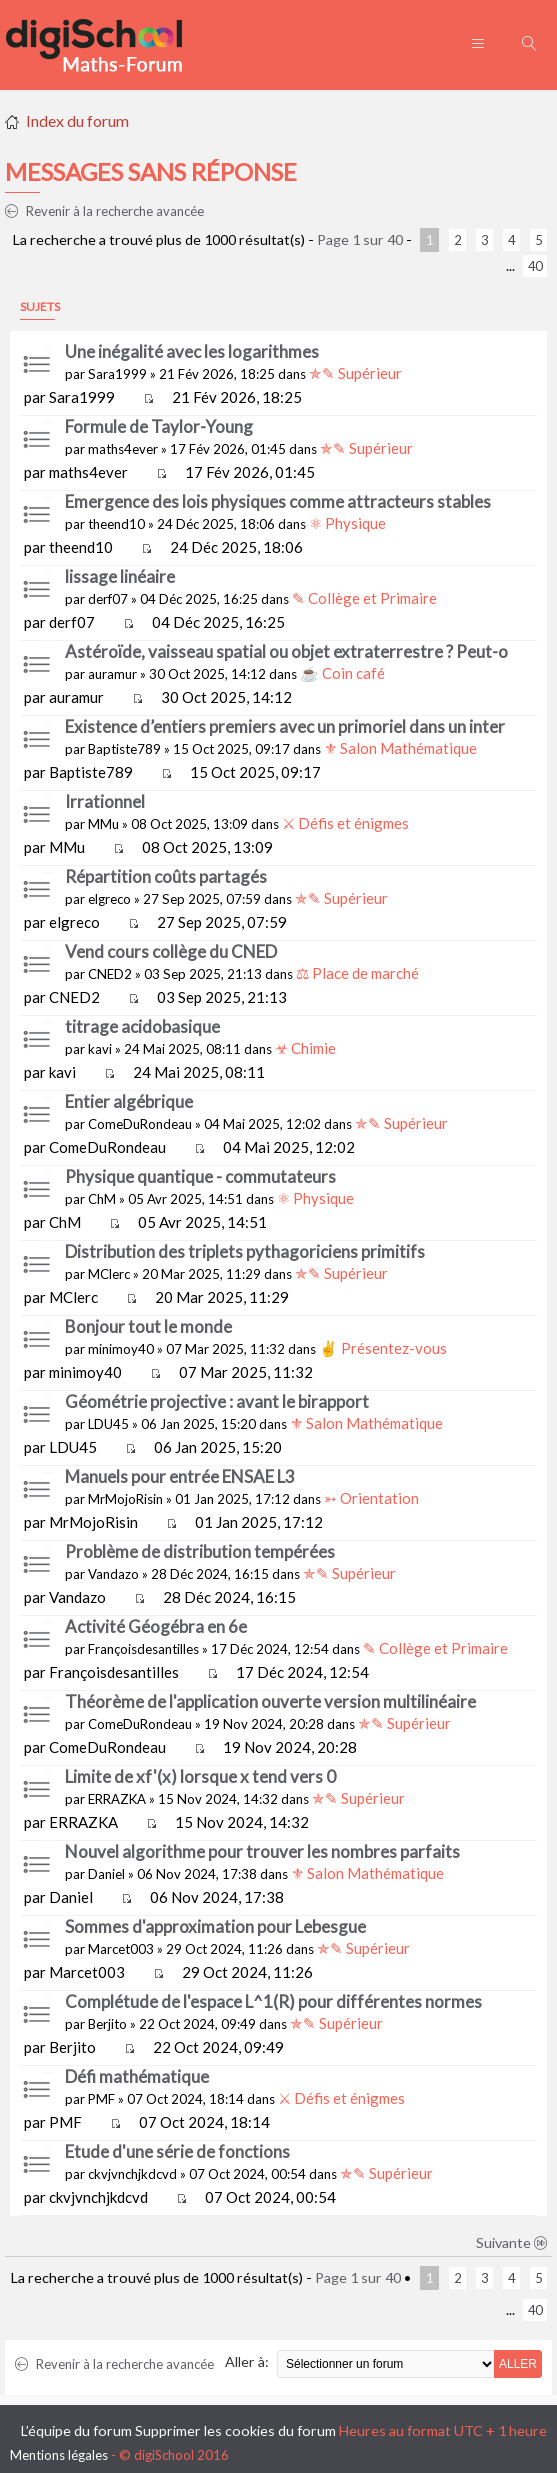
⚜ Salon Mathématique (400, 748)
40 (535, 266)
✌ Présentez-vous (383, 1348)
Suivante (512, 2242)
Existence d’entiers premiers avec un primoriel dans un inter (285, 726)
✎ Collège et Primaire (364, 598)
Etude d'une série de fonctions (177, 2151)
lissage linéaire (120, 576)
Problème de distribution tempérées (200, 1551)
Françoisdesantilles (143, 1649)
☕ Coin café (342, 673)
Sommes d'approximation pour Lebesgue (215, 1926)
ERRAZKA (117, 1799)
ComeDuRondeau (140, 1124)
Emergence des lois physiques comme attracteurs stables (278, 501)
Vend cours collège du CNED (171, 951)
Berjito (107, 2024)
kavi (100, 1049)
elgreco (109, 899)
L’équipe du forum (76, 2430)
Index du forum (77, 120)
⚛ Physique (347, 523)
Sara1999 (117, 374)
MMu (103, 824)
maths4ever (123, 449)
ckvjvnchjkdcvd (132, 2174)
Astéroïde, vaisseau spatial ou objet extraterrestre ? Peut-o (286, 651)
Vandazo (113, 1574)
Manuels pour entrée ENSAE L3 (180, 1476)
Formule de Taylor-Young (159, 426)
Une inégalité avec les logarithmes (192, 351)
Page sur (360, 239)
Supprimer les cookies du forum (235, 2430)
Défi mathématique (137, 2076)
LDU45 (108, 1424)
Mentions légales (59, 2455)
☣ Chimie (305, 1048)
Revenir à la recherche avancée (104, 211)
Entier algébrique (129, 1101)
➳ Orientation (371, 1498)
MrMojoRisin (125, 1499)
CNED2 (110, 974)
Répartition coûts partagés (166, 876)
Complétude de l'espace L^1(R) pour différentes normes (273, 2001)
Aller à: (247, 2361)
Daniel (106, 1874)
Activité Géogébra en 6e (156, 1626)
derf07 (108, 599)
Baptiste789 (124, 749)
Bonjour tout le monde (148, 1326)
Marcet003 (121, 1949)
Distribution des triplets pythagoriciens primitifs (245, 1251)
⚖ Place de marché (357, 973)
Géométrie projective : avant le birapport (217, 1401)
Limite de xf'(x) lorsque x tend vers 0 (200, 1776)
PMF (101, 2099)
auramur (112, 674)
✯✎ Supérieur (355, 373)
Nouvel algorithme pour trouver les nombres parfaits (262, 1851)
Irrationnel (105, 801)
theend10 (116, 524)
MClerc (109, 1274)
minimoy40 (121, 1349)
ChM (102, 1199)
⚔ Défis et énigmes (345, 823)
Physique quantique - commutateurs (200, 1176)
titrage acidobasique (142, 1026)
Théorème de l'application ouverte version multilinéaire (270, 1701)
